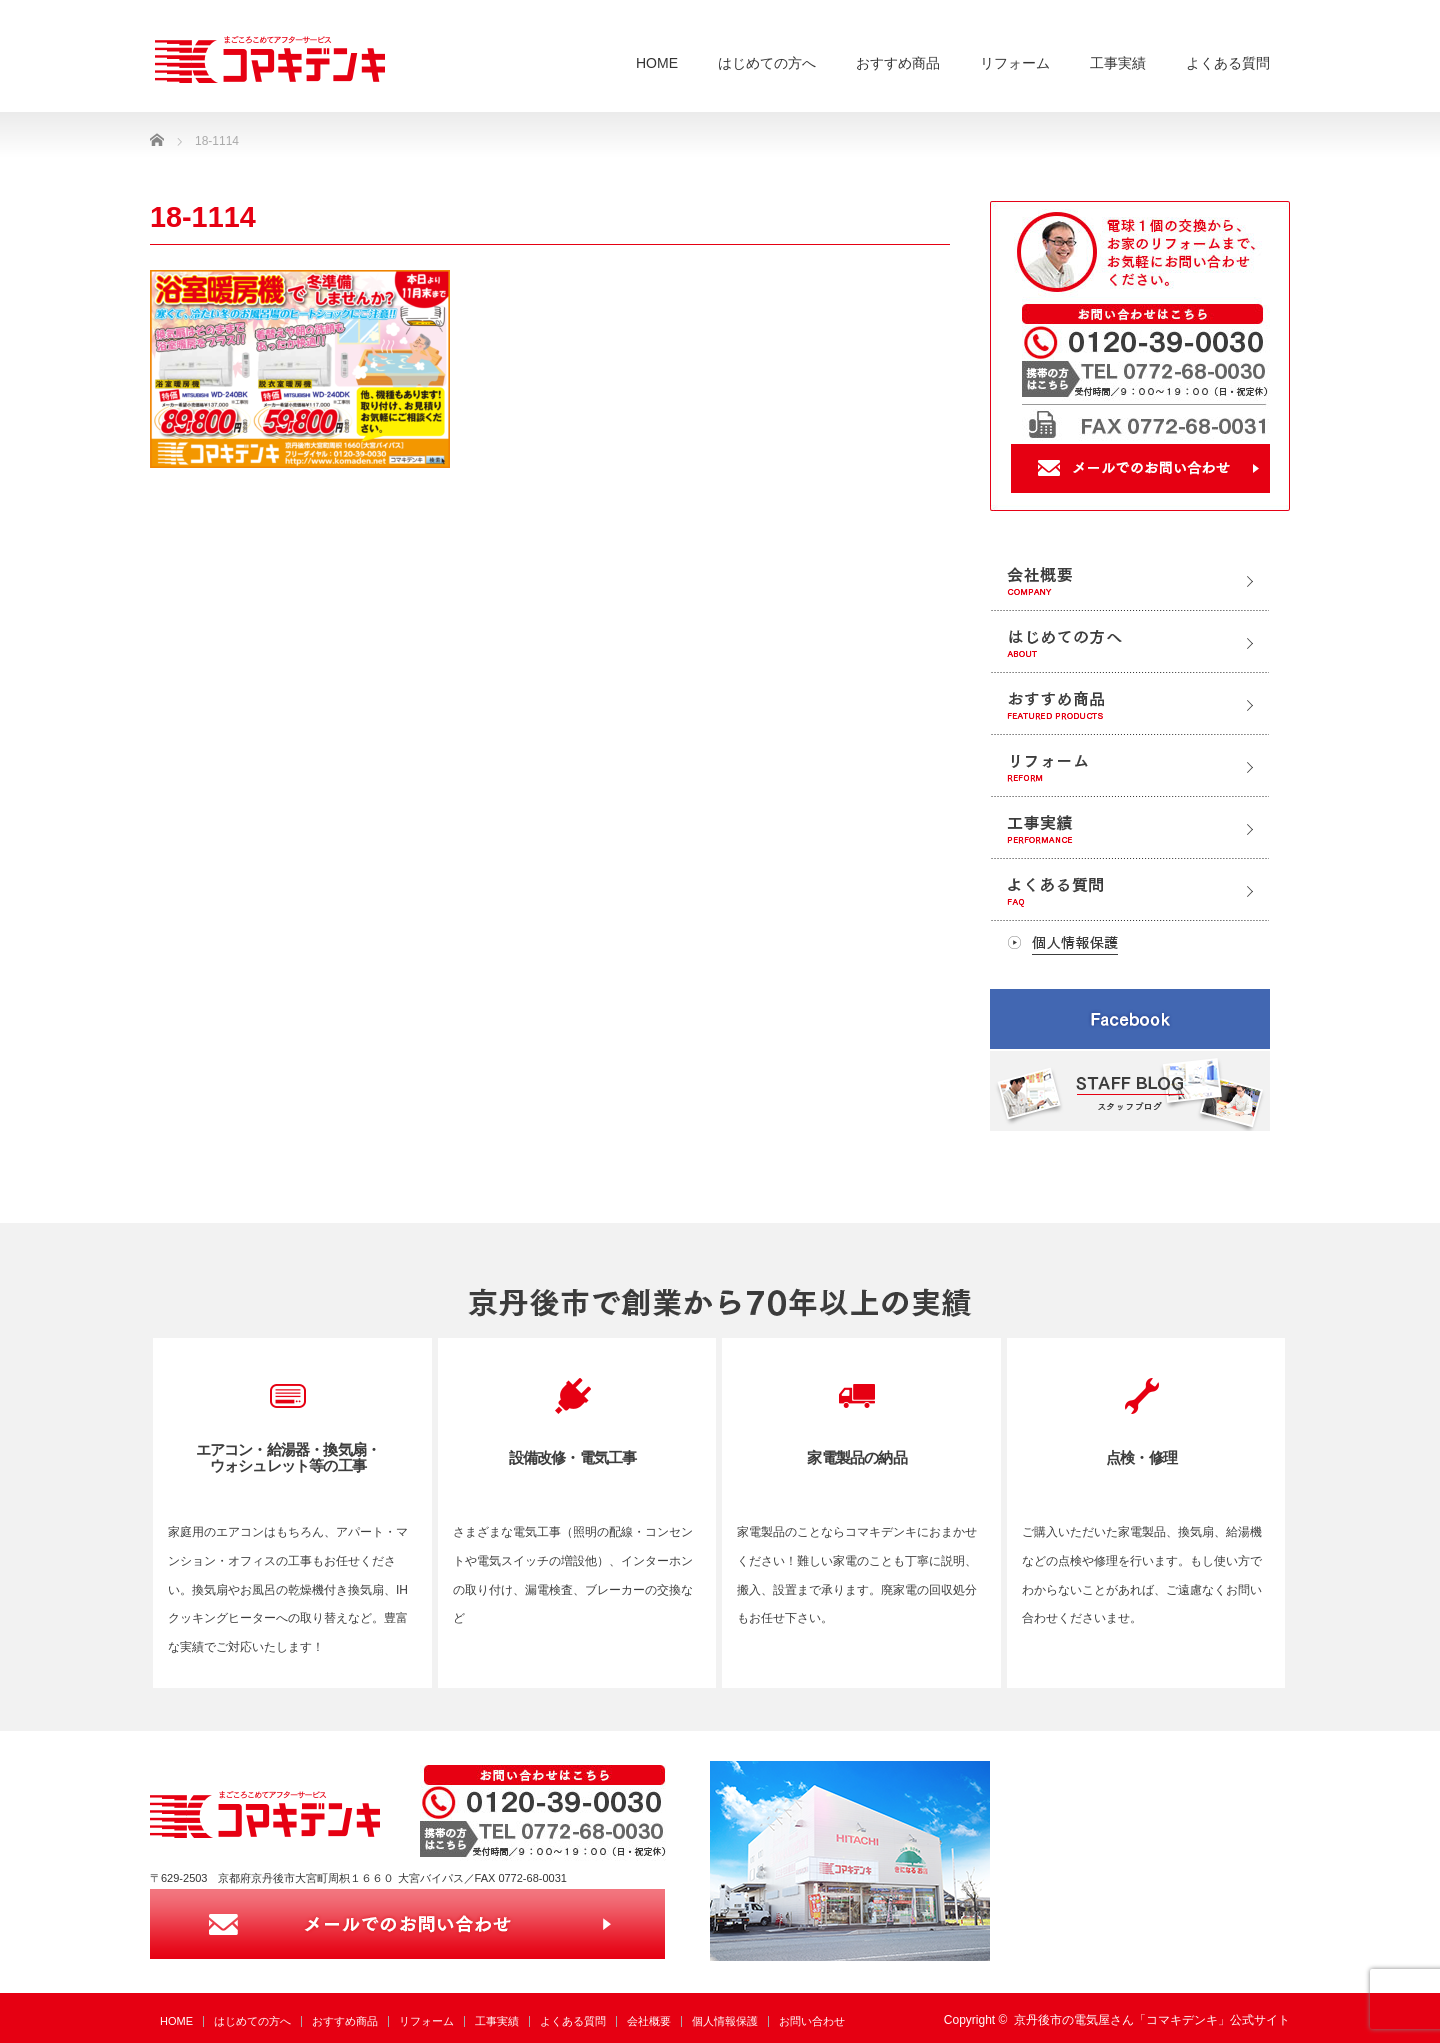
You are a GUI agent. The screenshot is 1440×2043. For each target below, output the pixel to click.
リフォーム (1015, 63)
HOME (657, 63)
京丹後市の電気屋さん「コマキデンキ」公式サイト (1152, 2020)
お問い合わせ (812, 2021)
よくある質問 (1228, 63)
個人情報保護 (725, 2021)
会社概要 (649, 2021)
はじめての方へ (767, 63)
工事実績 (1118, 63)
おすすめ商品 (898, 63)
